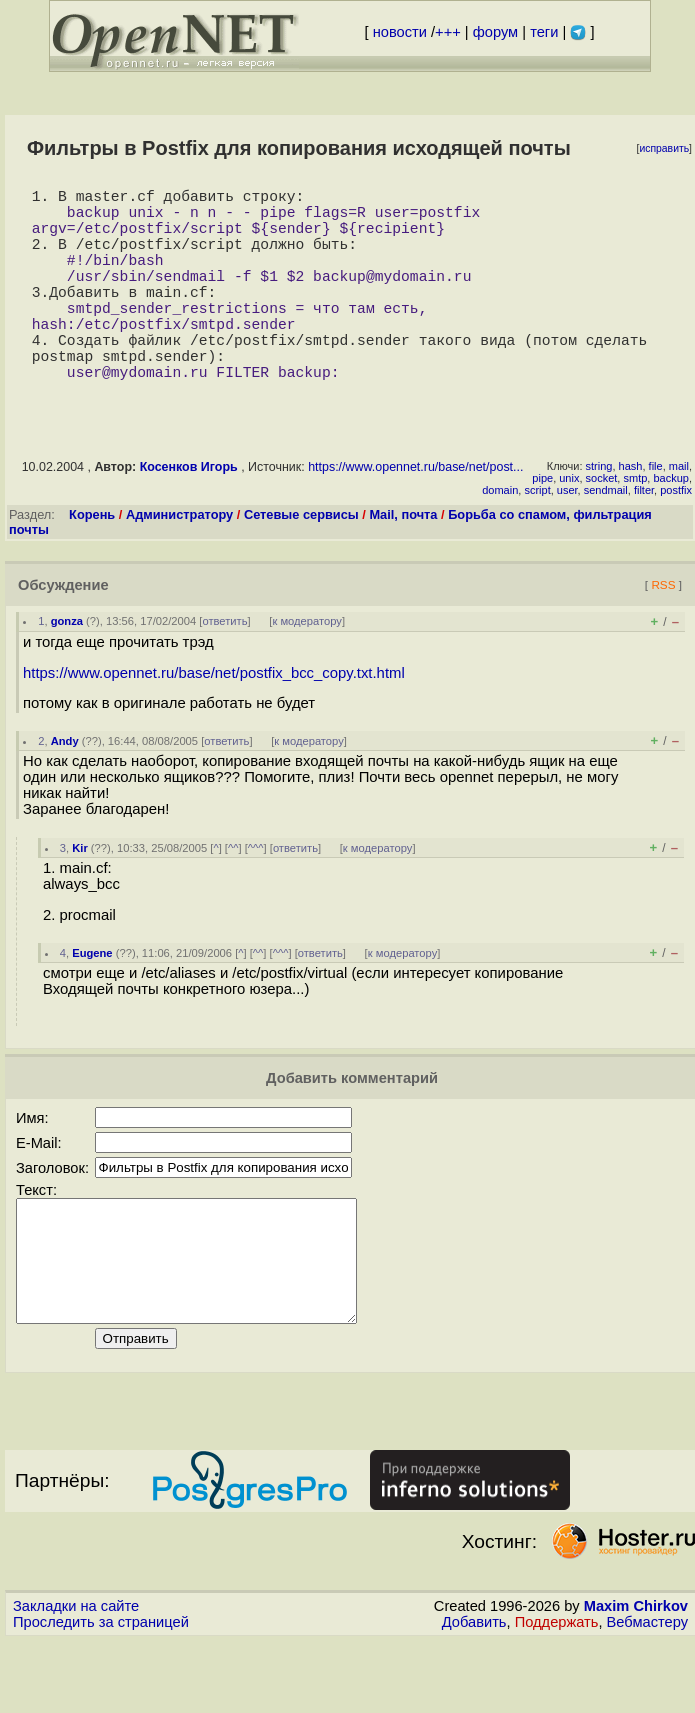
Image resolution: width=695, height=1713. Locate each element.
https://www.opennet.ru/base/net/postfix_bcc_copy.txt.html (214, 721)
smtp (635, 526)
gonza (67, 669)
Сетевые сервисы (301, 562)
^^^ (256, 896)
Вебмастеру (647, 1694)
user (567, 538)
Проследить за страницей (101, 1694)
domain (500, 538)
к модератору (307, 669)
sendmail (606, 538)
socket (602, 526)
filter (644, 538)
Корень (92, 562)
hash (631, 514)
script (537, 538)
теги (544, 32)
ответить (224, 669)
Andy (65, 789)
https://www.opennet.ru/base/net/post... (415, 515)
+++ (448, 32)
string (599, 514)
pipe (542, 526)
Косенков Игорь (189, 515)
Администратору (179, 562)
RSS (663, 632)
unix (569, 526)
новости (400, 32)
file (656, 514)
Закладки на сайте (76, 1678)
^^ (233, 896)
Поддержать (557, 1694)
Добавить (474, 1694)
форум (495, 32)
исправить (664, 148)
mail (679, 514)
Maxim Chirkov (636, 1678)
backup (670, 526)
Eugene (92, 1001)
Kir (80, 896)
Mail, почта (403, 562)
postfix (676, 538)
